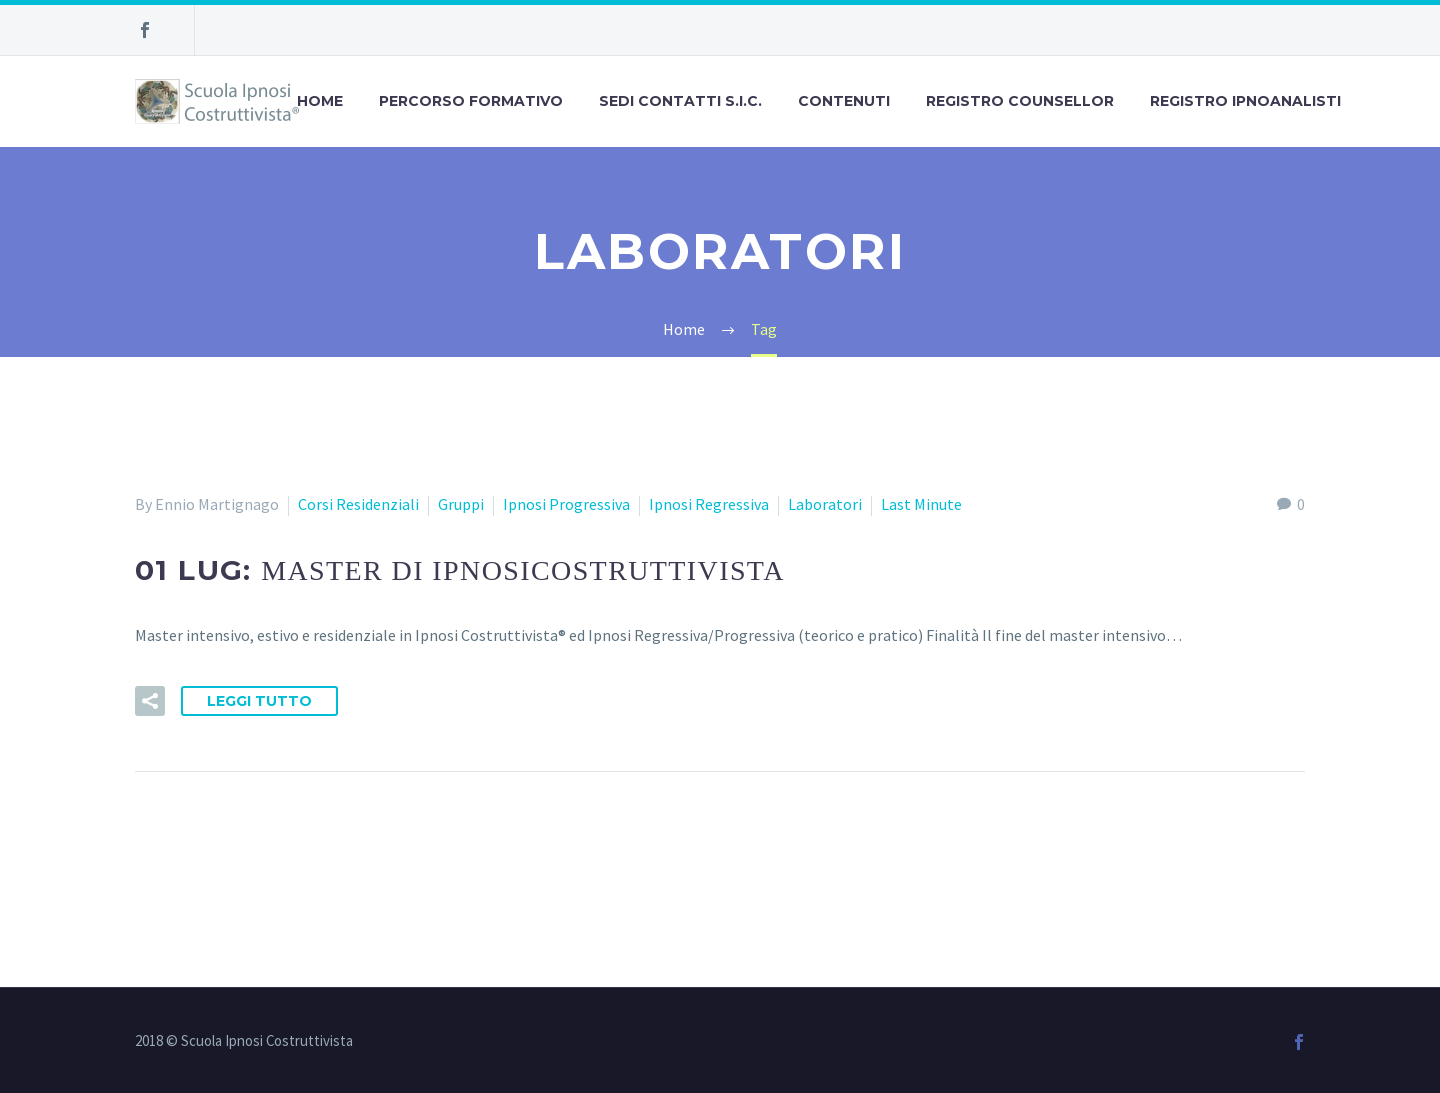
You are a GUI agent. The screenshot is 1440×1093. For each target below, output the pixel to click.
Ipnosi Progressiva (566, 504)
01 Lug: (460, 570)
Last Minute (921, 504)
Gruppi (461, 504)
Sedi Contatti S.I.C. (680, 101)
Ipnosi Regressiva (709, 504)
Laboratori (825, 504)
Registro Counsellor (1020, 101)
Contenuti (844, 101)
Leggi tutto (259, 701)
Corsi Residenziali (358, 504)
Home (320, 101)
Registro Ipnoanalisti (1245, 101)
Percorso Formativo (471, 101)
